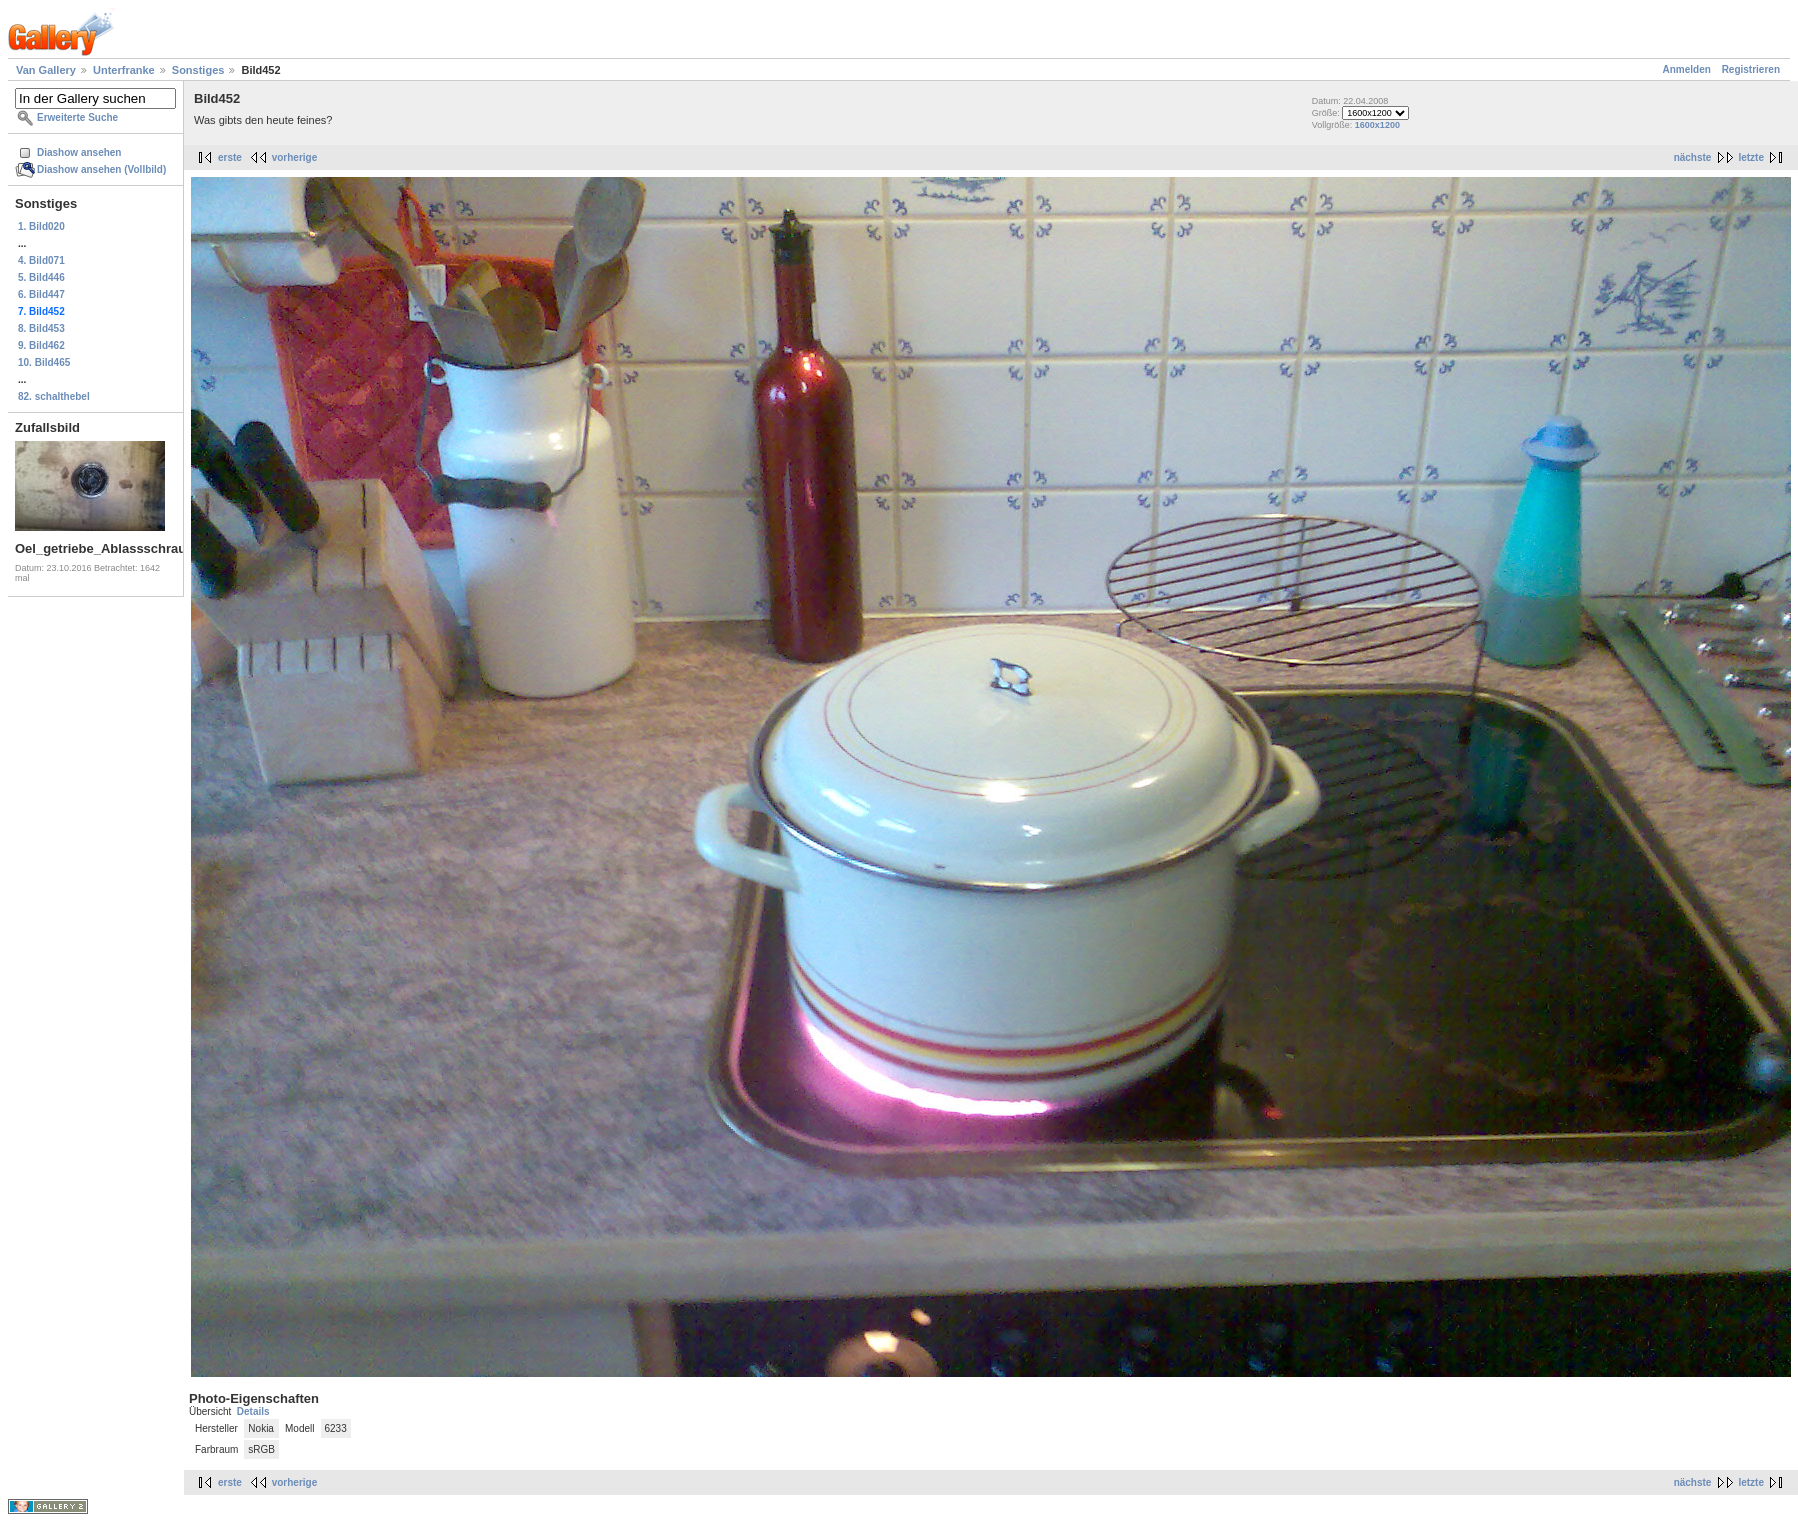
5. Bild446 (41, 277)
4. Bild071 (41, 260)
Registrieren (1751, 69)
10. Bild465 (44, 362)
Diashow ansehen (79, 152)
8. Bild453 (41, 328)
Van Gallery (46, 70)
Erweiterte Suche (77, 117)
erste (230, 157)
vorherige (295, 157)
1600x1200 (1377, 125)
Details (253, 1411)
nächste (1693, 157)
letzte (1751, 157)
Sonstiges (198, 70)
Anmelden (1687, 69)
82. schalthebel (54, 396)
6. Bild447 (41, 294)
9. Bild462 (41, 345)
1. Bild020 (41, 226)
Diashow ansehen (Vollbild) (101, 169)
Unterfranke (124, 70)
